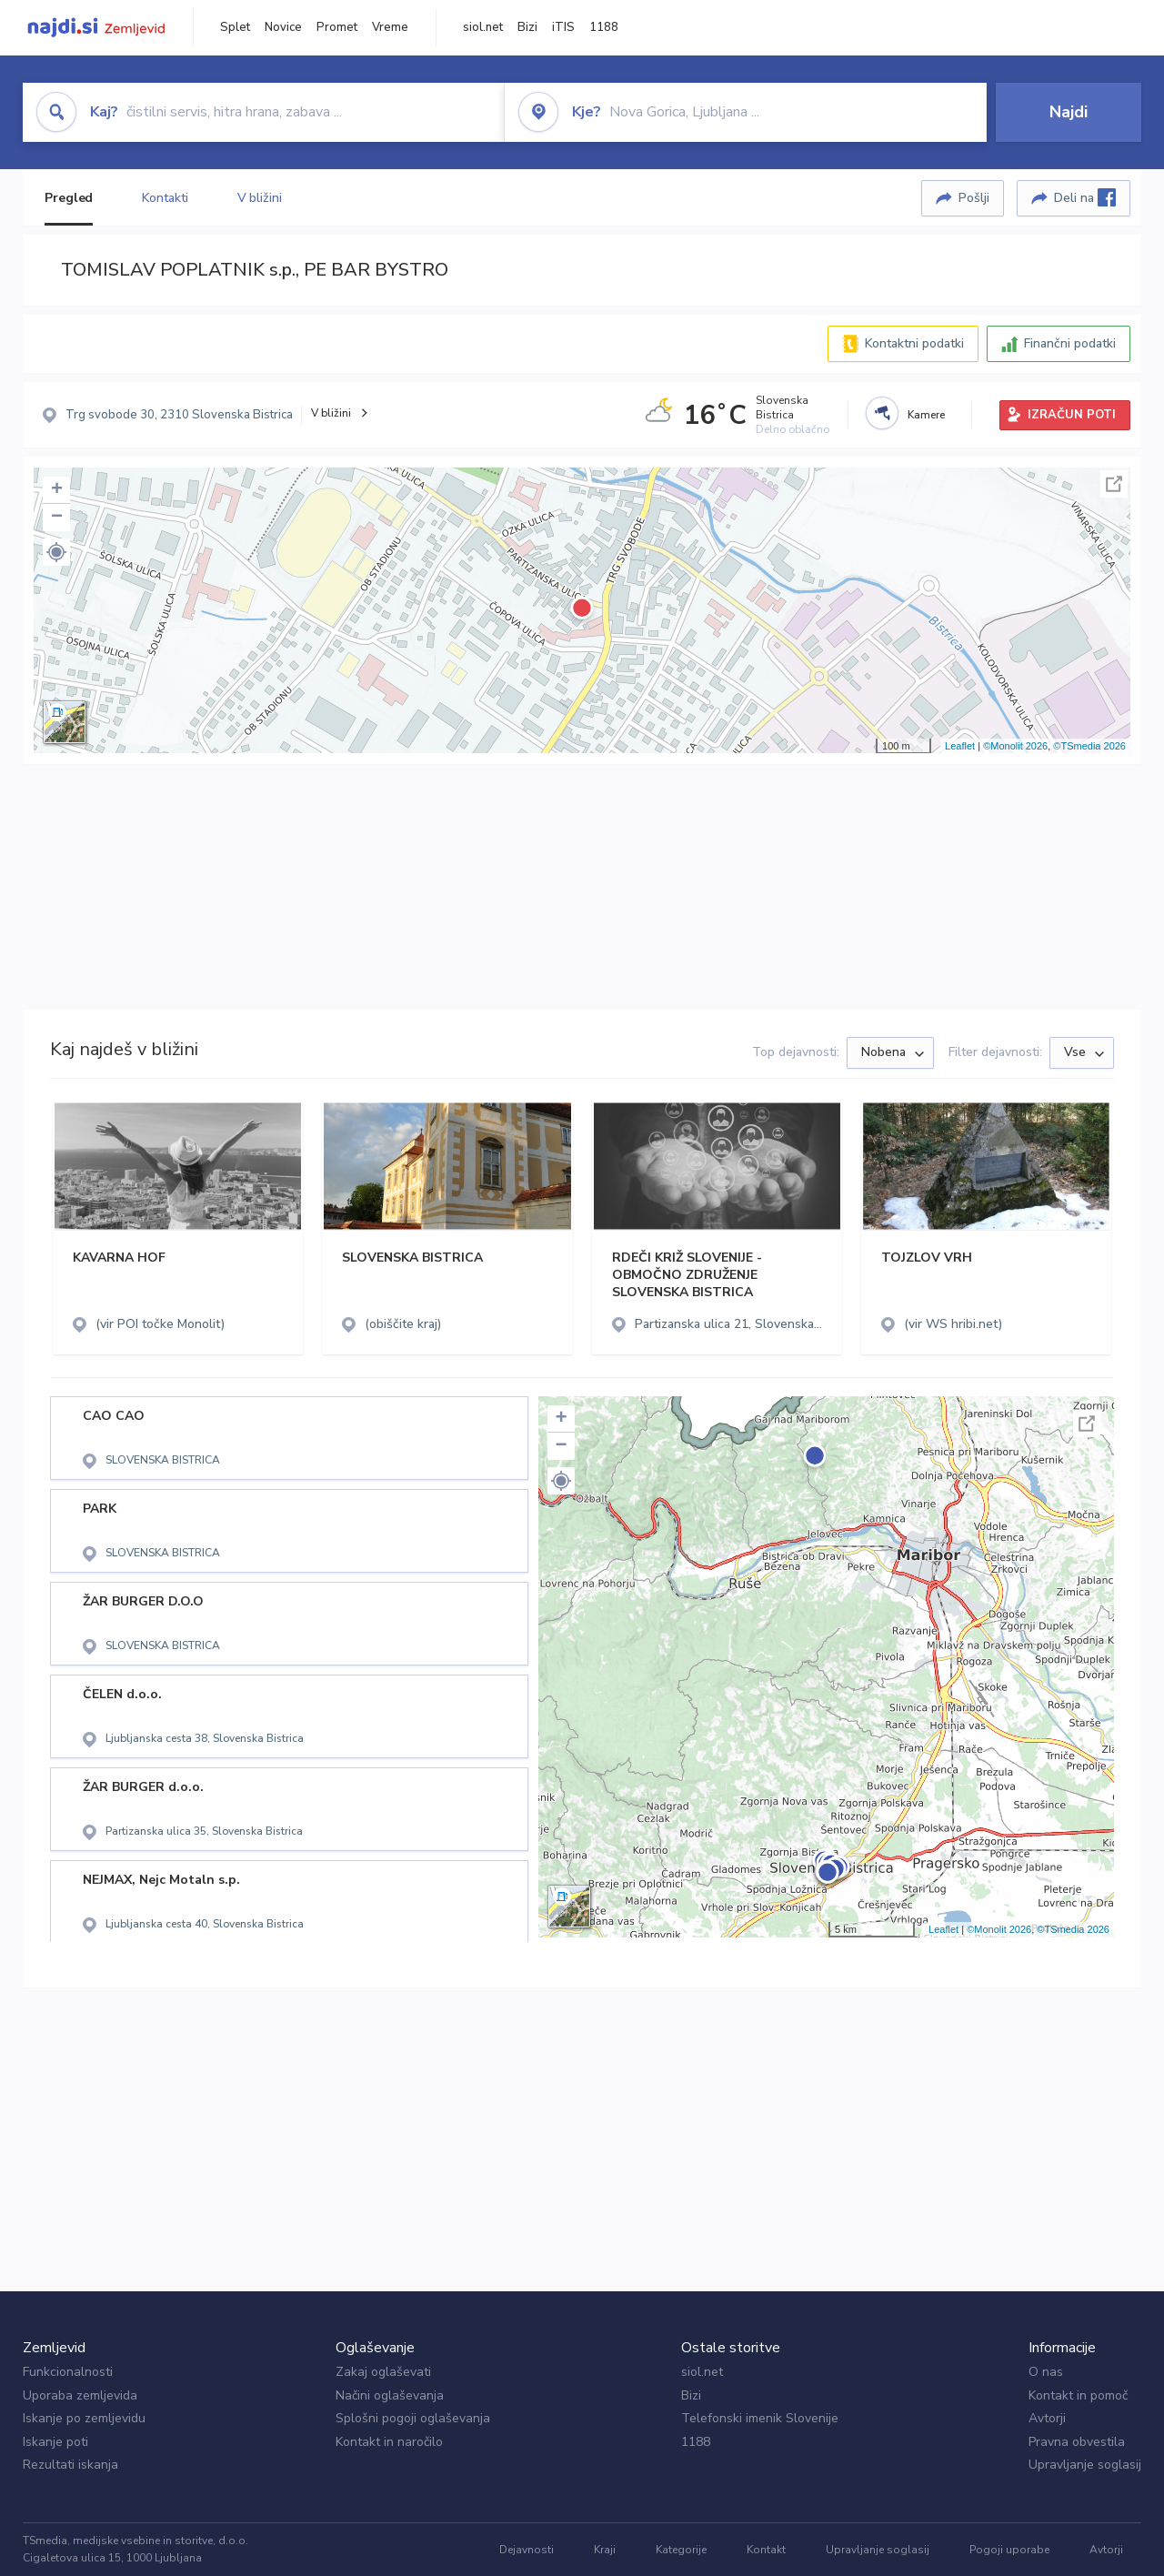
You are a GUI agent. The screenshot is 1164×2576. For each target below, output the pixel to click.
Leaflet (960, 745)
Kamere (926, 415)
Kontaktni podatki (914, 343)
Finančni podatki (1070, 343)
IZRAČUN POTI (1072, 415)
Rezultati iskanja (70, 2464)
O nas (1046, 2371)
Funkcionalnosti (68, 2371)
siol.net (483, 27)
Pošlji (973, 197)
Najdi (1068, 112)
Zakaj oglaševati (383, 2371)
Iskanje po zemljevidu (84, 2418)
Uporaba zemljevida (80, 2395)
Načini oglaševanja (390, 2395)
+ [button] (57, 490)
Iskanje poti (55, 2441)
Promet (336, 27)
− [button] (57, 517)
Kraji (605, 2549)
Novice (283, 27)
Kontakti (164, 197)
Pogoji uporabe (1009, 2549)
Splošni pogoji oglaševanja (413, 2418)
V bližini (259, 197)
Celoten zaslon (1114, 484)
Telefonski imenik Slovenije (759, 2418)
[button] (56, 552)
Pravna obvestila (1077, 2441)
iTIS (563, 27)
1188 (603, 27)
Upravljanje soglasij (1085, 2464)
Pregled (69, 197)
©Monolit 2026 (1015, 745)
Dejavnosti (526, 2549)
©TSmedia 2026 (1089, 745)
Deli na (1085, 197)
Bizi (527, 27)
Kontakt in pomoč (1078, 2395)
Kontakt (766, 2549)
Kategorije (681, 2549)
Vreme (390, 27)
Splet (235, 27)
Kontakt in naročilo (389, 2441)
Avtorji (1047, 2418)
